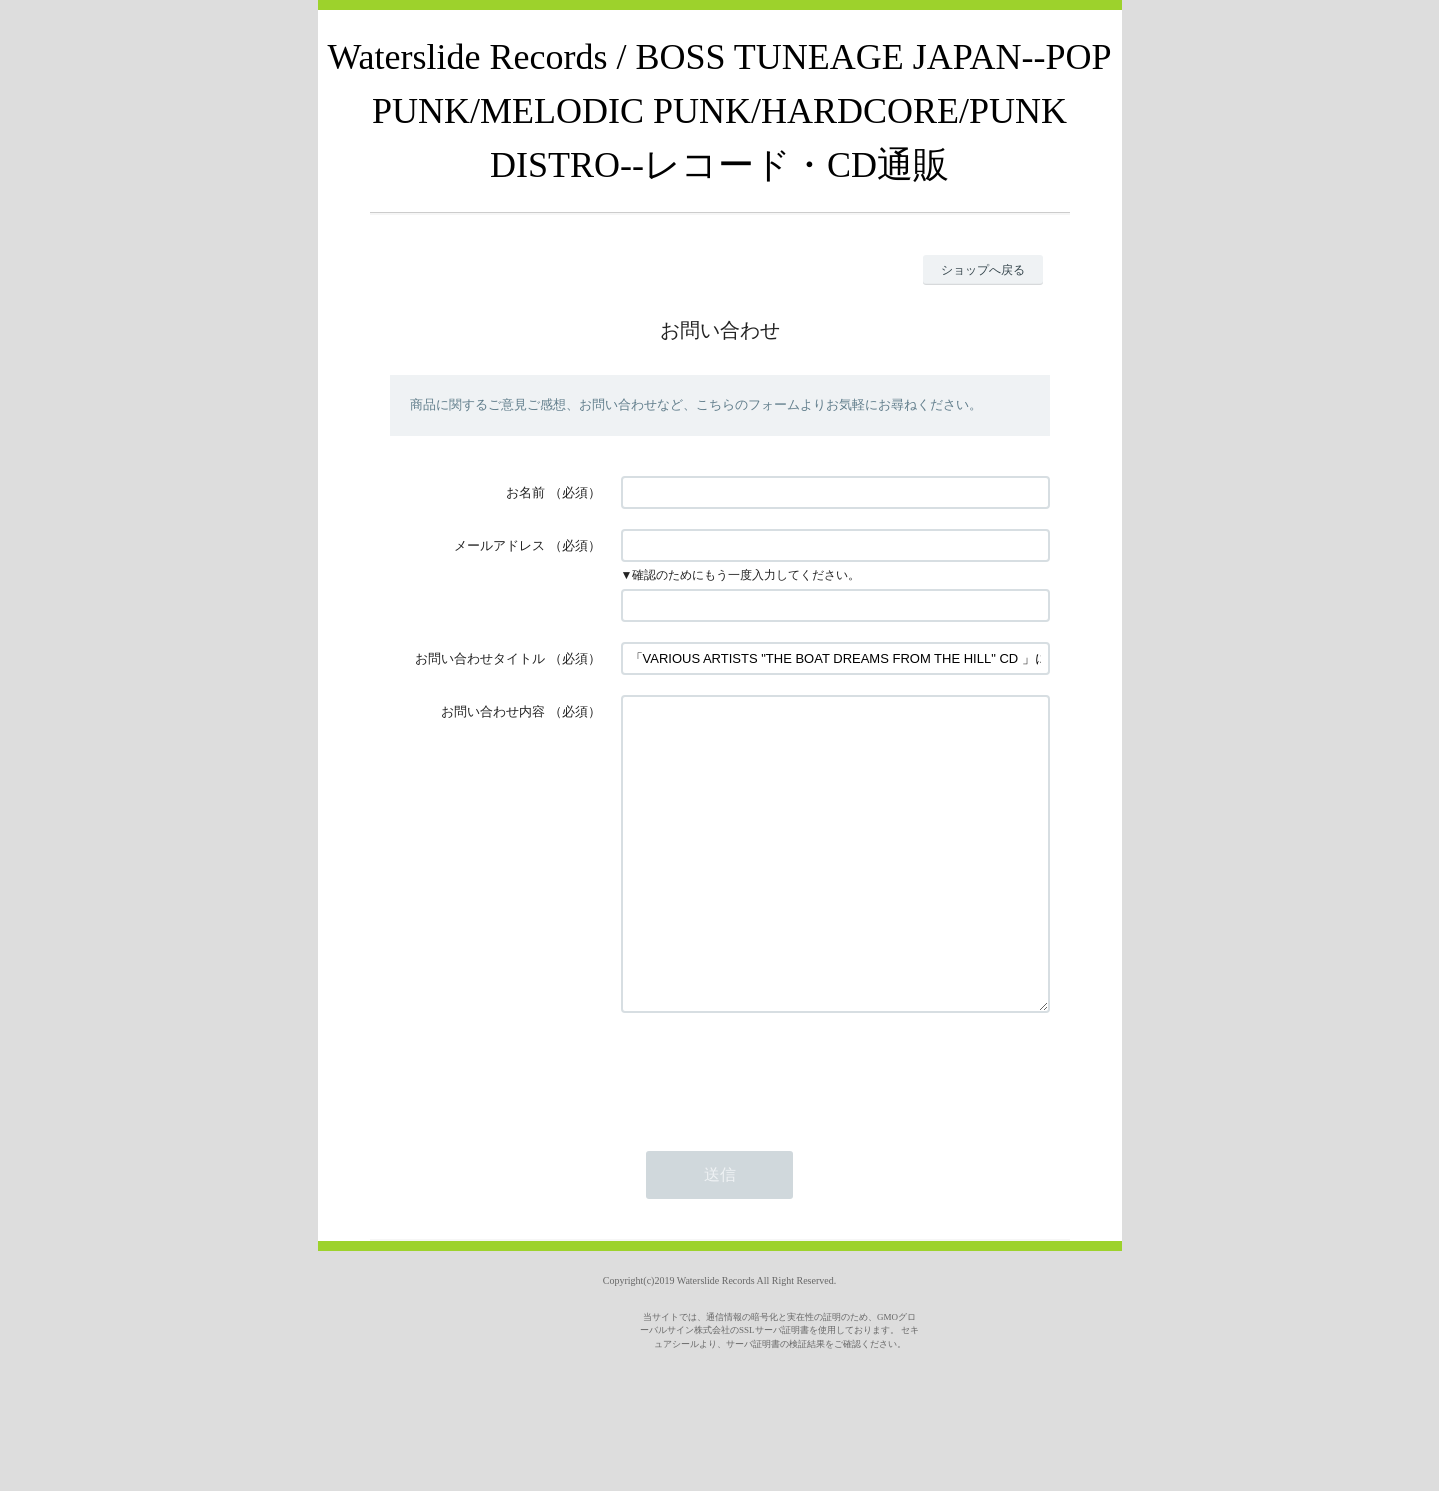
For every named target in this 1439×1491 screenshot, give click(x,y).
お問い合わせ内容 (493, 711)
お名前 (525, 492)
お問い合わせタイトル (480, 658)
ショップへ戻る (983, 270)
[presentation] (773, 1132)
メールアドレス (499, 545)
